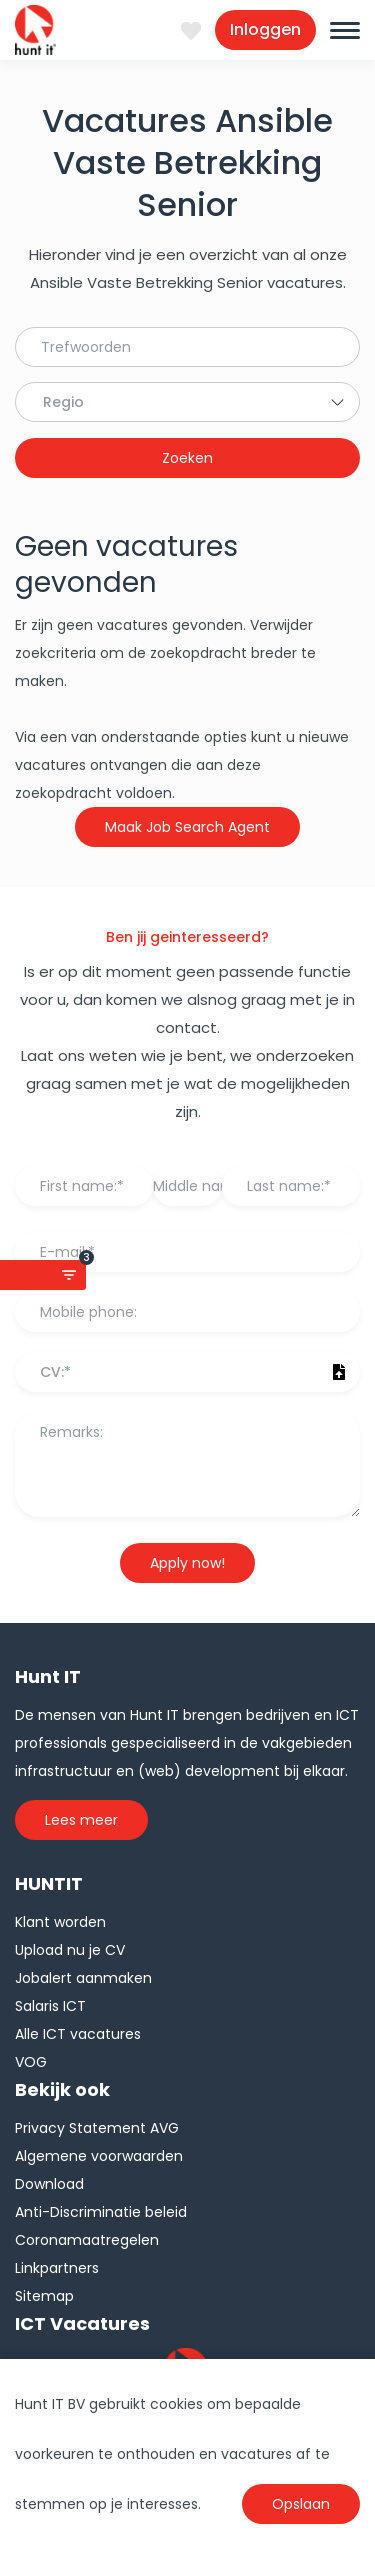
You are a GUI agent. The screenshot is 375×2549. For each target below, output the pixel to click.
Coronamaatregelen (87, 2240)
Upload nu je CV (70, 1950)
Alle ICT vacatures (78, 2034)
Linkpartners (57, 2268)
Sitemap (44, 2296)
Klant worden (60, 1922)
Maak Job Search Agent (187, 827)
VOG (31, 2062)
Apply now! (187, 1563)
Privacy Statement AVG (97, 2128)
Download (49, 2184)
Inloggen (265, 29)
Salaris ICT (50, 2006)
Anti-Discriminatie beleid (101, 2212)
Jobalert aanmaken (83, 1978)
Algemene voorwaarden (99, 2156)
